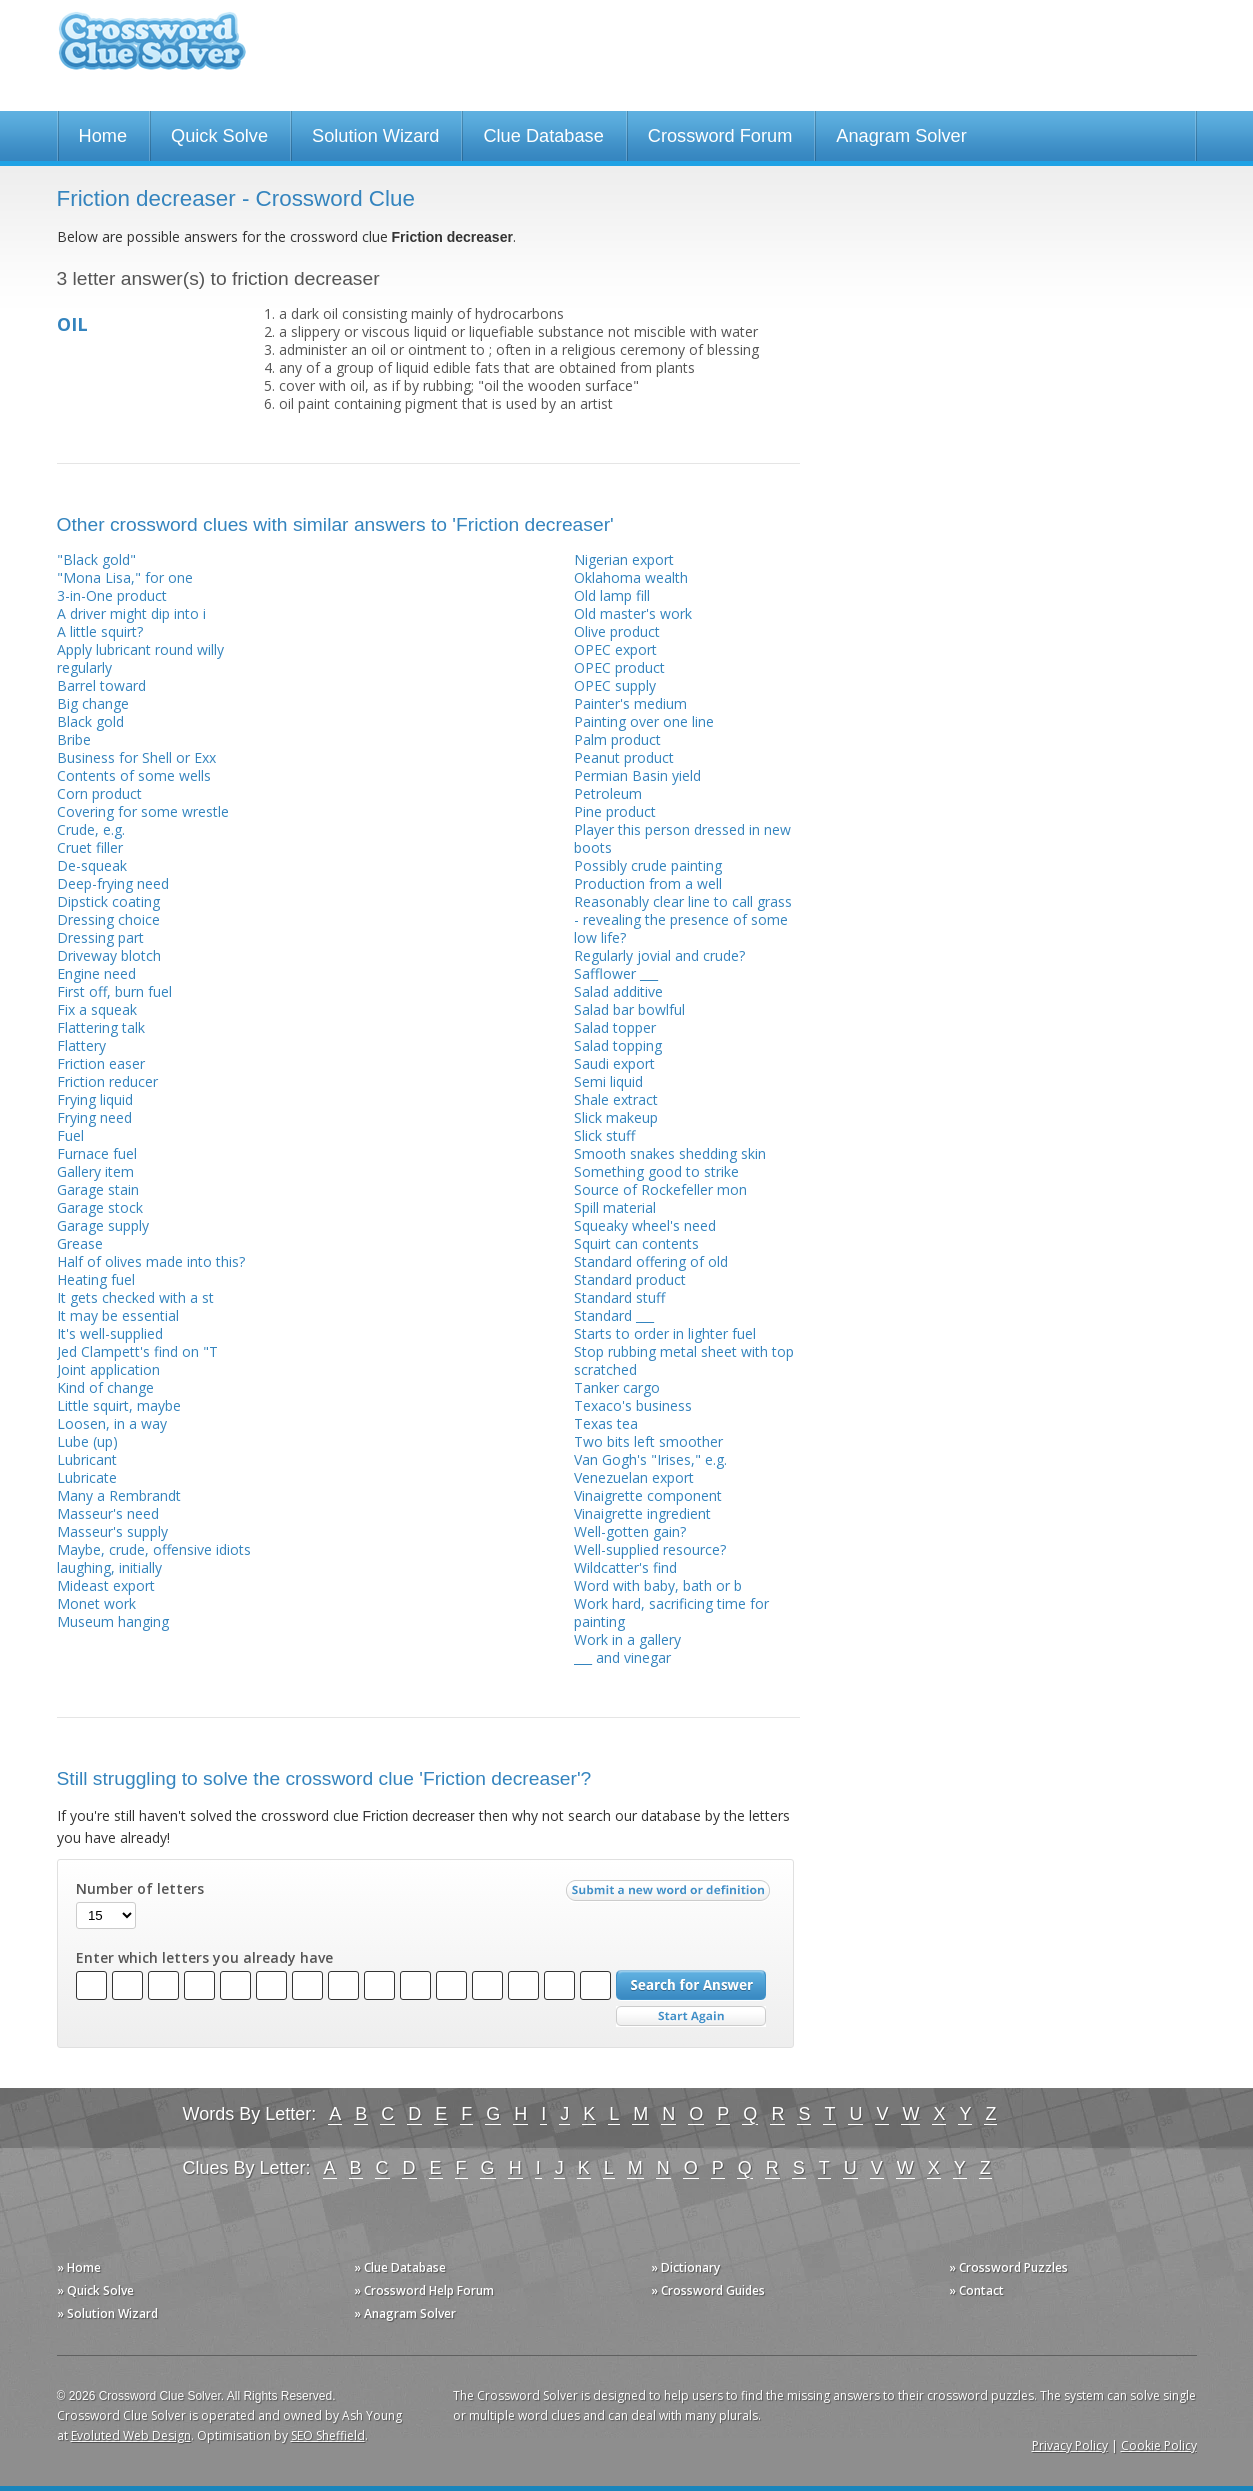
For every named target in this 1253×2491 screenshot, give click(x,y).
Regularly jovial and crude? (659, 955)
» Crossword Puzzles (1008, 2267)
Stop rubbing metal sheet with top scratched (684, 1360)
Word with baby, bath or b (658, 1585)
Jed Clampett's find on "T (137, 1351)
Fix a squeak (97, 1009)
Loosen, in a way (112, 1423)
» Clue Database (400, 2267)
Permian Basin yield (637, 775)
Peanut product (624, 757)
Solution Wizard (375, 136)
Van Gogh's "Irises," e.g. (650, 1459)
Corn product (99, 793)
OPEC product (619, 667)
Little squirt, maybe (119, 1405)
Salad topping (618, 1045)
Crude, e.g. (91, 829)
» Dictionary (685, 2267)
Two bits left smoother (648, 1441)
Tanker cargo (617, 1387)
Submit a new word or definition (670, 1895)
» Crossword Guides (708, 2290)
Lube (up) (87, 1441)
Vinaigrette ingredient (642, 1513)
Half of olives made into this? (151, 1261)
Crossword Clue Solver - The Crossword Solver (152, 50)
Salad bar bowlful (629, 1009)
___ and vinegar (622, 1657)
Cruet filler (90, 847)
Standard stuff (619, 1297)
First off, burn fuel (114, 991)
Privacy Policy (1070, 2445)
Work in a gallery (627, 1639)
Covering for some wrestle (143, 811)
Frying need (94, 1117)
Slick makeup (616, 1117)
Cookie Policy (1159, 2445)
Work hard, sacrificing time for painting (671, 1612)
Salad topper (615, 1027)
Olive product (617, 631)
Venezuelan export (634, 1477)
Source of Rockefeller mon (660, 1189)
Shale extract (616, 1099)
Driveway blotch (109, 955)
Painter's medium (630, 703)
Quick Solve (219, 136)
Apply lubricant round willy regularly (140, 658)
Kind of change (105, 1387)
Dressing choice (108, 919)
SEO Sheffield (328, 2435)
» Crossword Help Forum (424, 2290)
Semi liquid (608, 1081)
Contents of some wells (134, 775)
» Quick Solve (95, 2290)
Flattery (81, 1045)
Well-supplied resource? (650, 1549)
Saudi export (614, 1063)
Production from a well (648, 883)
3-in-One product (112, 595)
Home (103, 136)
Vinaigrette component (648, 1495)
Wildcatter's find (625, 1567)
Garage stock (100, 1207)
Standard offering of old (651, 1261)
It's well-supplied (110, 1333)
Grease (80, 1243)
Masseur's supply (112, 1531)
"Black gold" (96, 559)
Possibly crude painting (648, 865)
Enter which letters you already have (204, 1958)
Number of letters (140, 1889)
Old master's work (633, 613)
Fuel (70, 1135)
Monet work (96, 1603)
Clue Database (543, 136)
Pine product (615, 811)
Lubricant (87, 1459)
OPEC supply (615, 685)
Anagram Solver (901, 136)
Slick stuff (604, 1135)
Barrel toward (101, 685)
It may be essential (118, 1315)
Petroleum (608, 793)
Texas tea (606, 1423)
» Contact (976, 2290)
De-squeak (92, 865)
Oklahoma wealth (631, 577)
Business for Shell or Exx (136, 757)
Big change (93, 703)
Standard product (630, 1279)
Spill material (615, 1207)
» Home (79, 2267)
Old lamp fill (612, 595)
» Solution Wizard (107, 2313)
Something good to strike (656, 1171)
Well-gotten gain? (630, 1531)
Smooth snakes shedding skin (670, 1153)
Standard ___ (614, 1315)
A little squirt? (100, 631)
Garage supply (103, 1225)
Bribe (74, 739)
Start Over (691, 2016)
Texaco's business (633, 1405)
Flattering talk (101, 1027)
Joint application (108, 1369)
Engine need (96, 973)
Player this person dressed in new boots (682, 838)
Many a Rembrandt (119, 1495)
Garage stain (98, 1189)
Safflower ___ (616, 973)
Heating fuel (96, 1279)
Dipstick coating (108, 901)
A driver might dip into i (131, 613)
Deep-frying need (113, 883)
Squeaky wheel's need (645, 1225)
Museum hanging (113, 1621)
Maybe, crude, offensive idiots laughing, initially (154, 1558)
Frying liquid (95, 1099)
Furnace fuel (97, 1153)
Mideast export (106, 1585)
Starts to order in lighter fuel (665, 1333)
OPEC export (615, 649)
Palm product (617, 739)
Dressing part (100, 937)
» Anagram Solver (405, 2313)
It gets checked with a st (135, 1297)
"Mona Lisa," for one (125, 577)
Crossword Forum (720, 136)
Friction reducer (107, 1081)
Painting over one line (644, 721)
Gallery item (95, 1171)
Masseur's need (108, 1513)
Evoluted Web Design (131, 2435)
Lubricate (87, 1477)
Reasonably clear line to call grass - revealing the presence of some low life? (683, 919)
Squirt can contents (636, 1243)
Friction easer (101, 1063)
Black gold (90, 721)
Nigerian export (624, 559)
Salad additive (618, 991)
